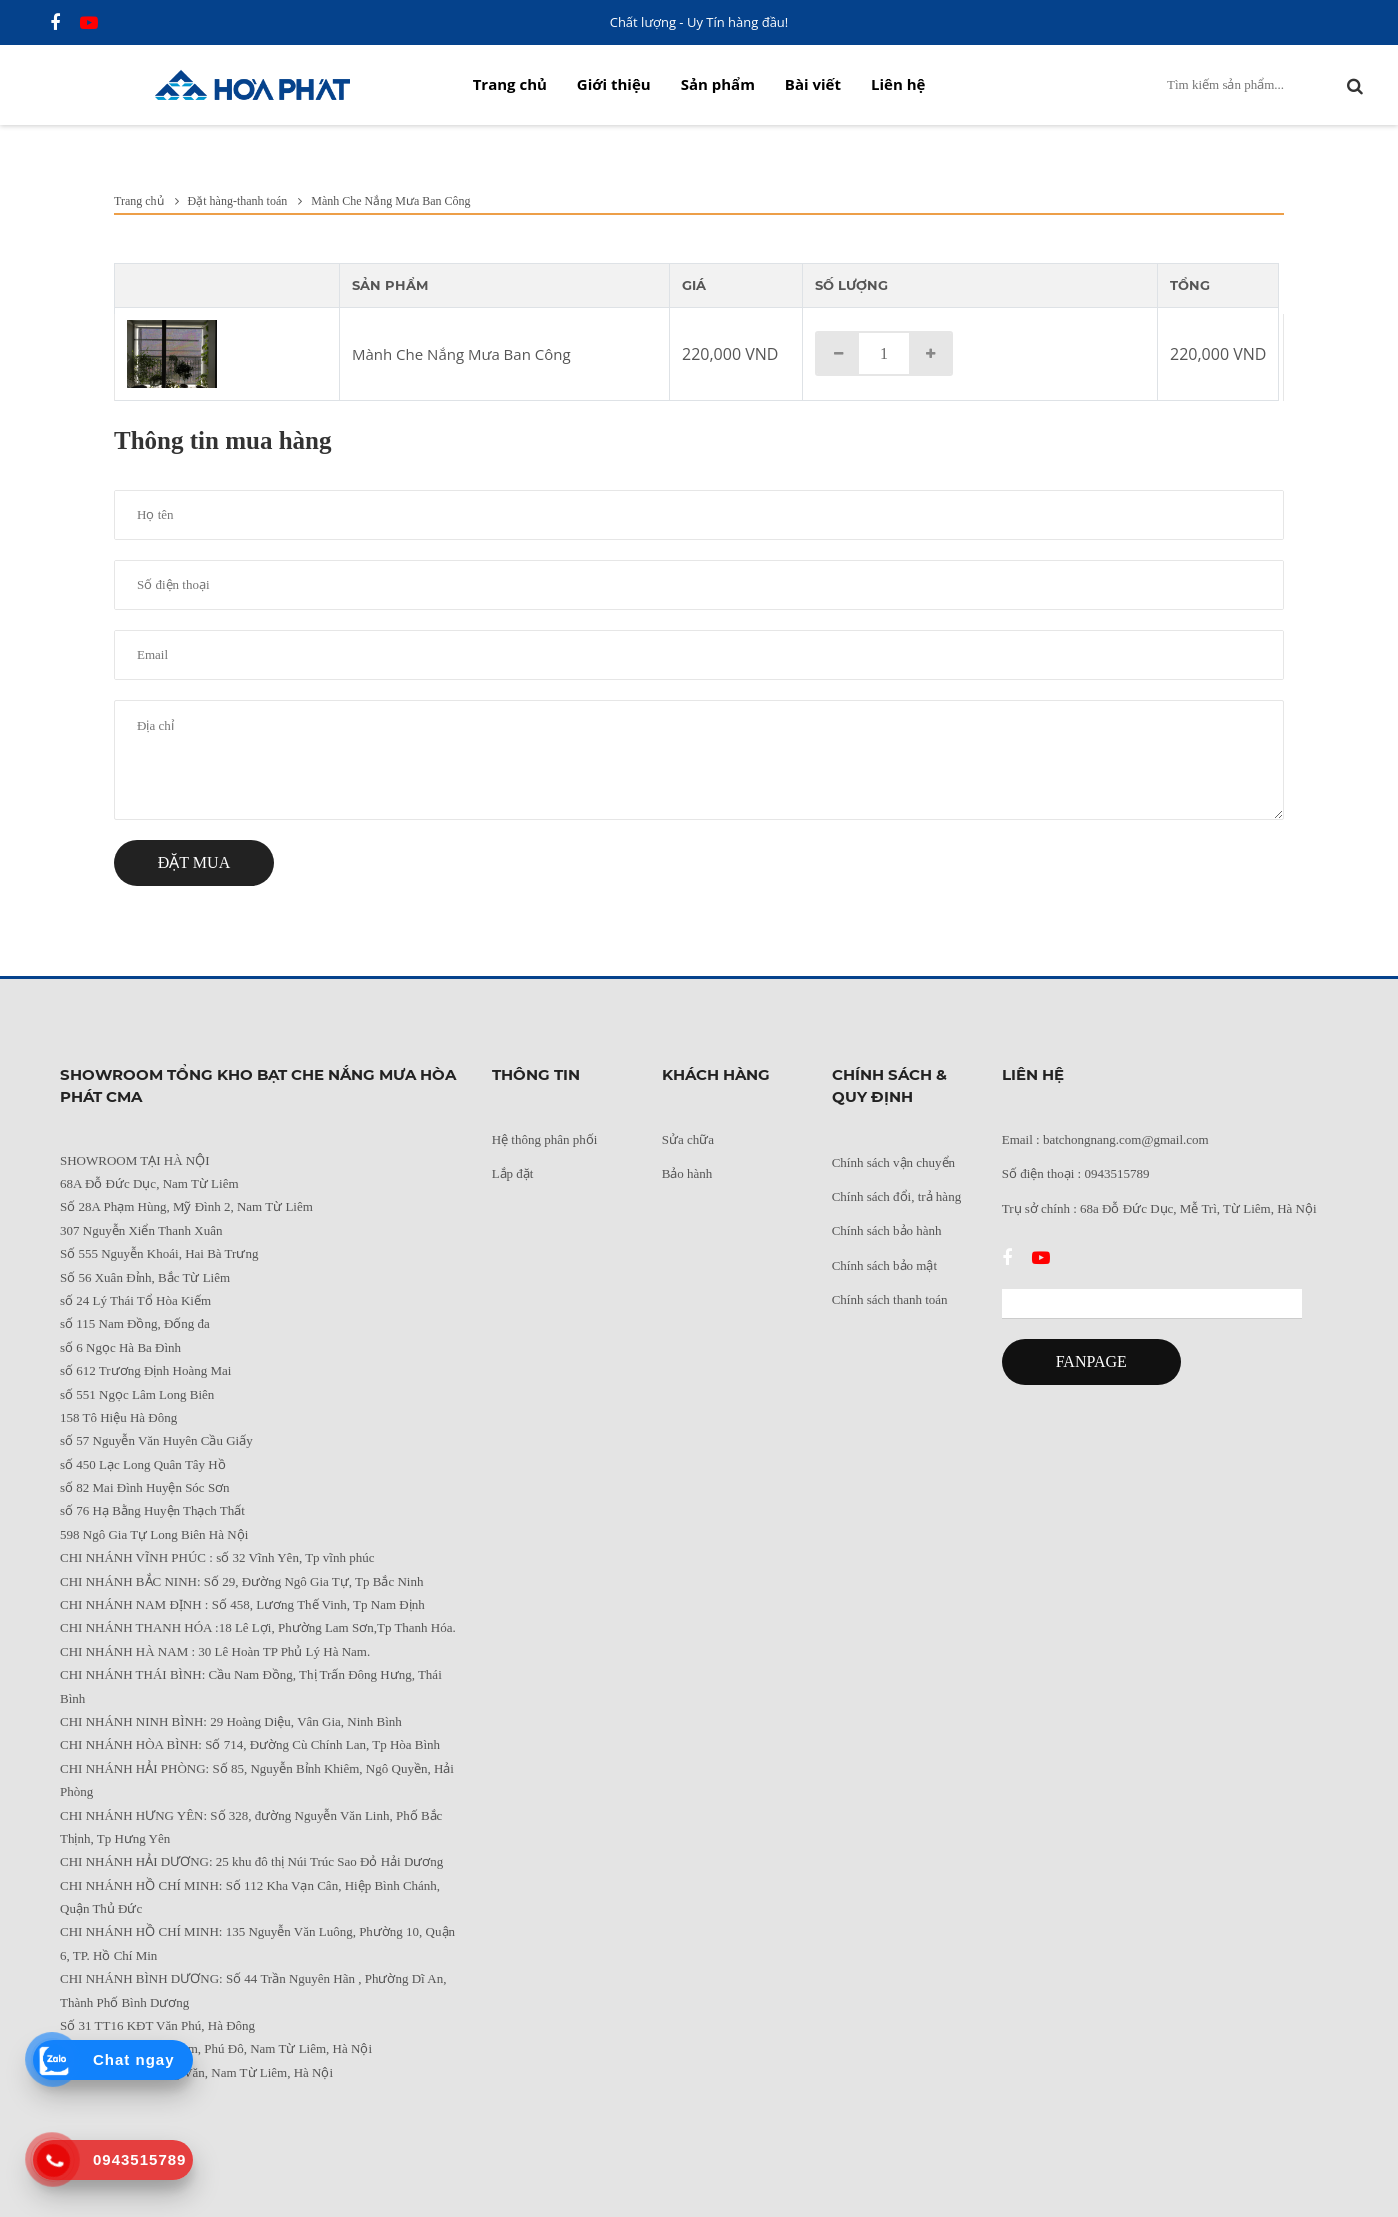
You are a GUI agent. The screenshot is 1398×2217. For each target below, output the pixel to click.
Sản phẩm (718, 84)
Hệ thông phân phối (545, 1139)
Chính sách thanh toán (890, 1299)
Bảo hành (687, 1173)
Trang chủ (510, 84)
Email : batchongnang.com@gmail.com (1105, 1139)
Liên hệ (898, 84)
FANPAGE (1091, 1361)
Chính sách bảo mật (884, 1265)
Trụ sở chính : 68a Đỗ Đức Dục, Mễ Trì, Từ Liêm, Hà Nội (1159, 1208)
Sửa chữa (688, 1139)
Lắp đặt (513, 1173)
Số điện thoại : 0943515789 (1076, 1173)
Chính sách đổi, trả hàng (896, 1196)
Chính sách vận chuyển (893, 1162)
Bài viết (813, 84)
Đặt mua (194, 862)
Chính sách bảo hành (887, 1230)
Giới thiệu (614, 84)
